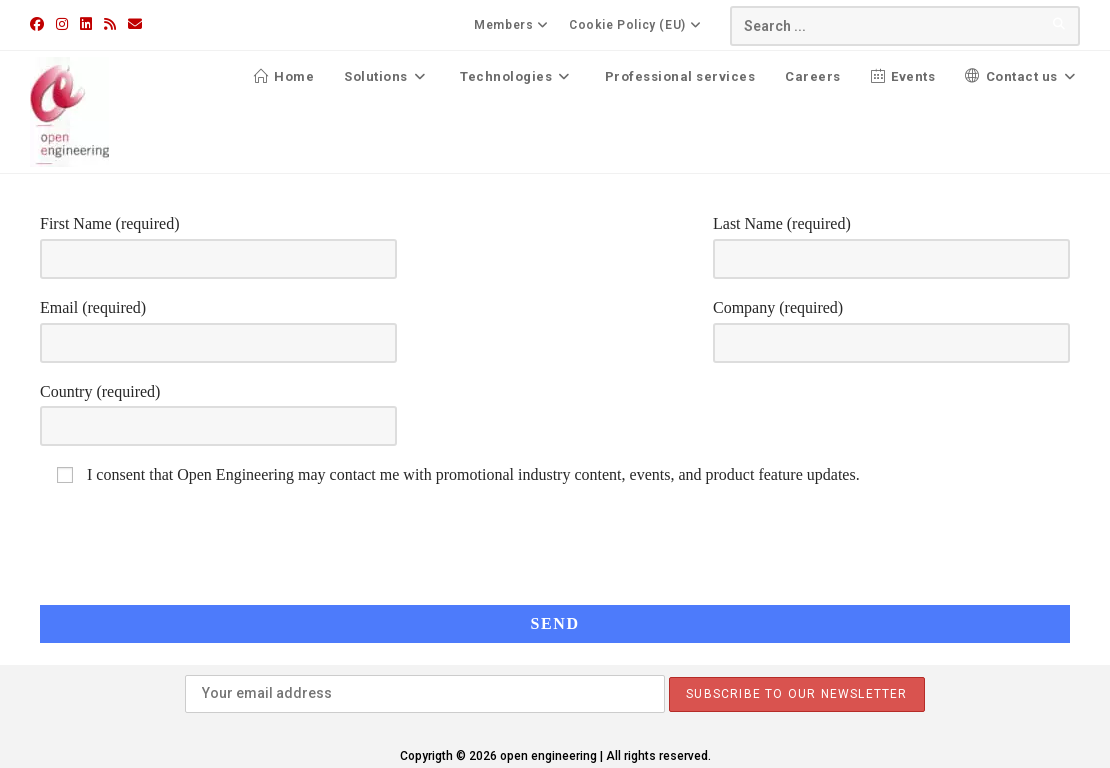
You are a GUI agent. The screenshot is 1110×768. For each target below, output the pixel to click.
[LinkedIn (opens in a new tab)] (86, 24)
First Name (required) (218, 240)
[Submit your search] (1060, 23)
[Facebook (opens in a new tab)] (40, 24)
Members (514, 25)
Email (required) (218, 324)
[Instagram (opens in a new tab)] (62, 24)
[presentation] (988, 523)
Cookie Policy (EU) (637, 25)
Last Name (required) (891, 240)
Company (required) (891, 324)
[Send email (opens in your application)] (135, 24)
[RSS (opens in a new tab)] (110, 24)
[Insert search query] (905, 26)
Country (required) (218, 408)
